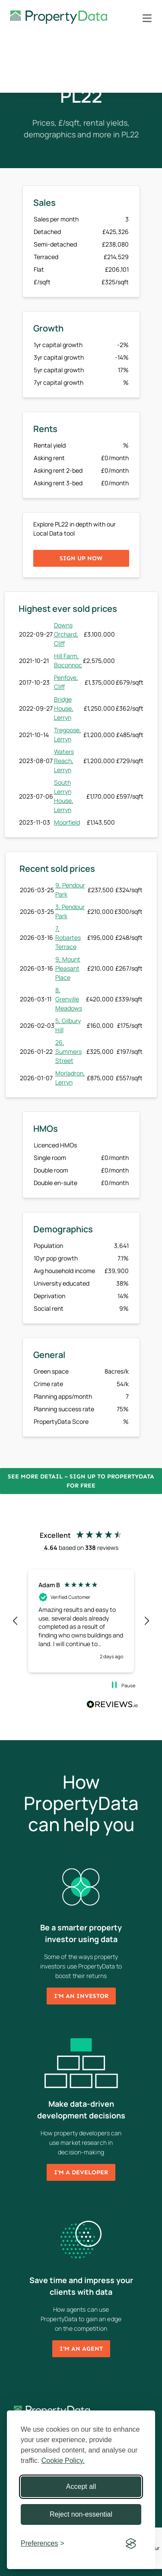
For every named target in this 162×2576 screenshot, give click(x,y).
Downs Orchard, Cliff (66, 634)
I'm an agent (81, 2348)
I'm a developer (81, 2172)
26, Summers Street (68, 1051)
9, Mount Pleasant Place (67, 968)
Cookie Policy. (63, 2460)
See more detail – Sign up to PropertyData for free (81, 1481)
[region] (81, 1621)
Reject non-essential (81, 2514)
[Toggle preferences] (42, 2543)
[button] (15, 1621)
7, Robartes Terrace (68, 937)
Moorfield (67, 822)
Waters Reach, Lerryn (64, 760)
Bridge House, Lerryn (63, 708)
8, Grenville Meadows (68, 999)
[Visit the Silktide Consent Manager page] (131, 2543)
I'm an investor (81, 1996)
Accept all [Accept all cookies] (81, 2486)
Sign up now (81, 558)
